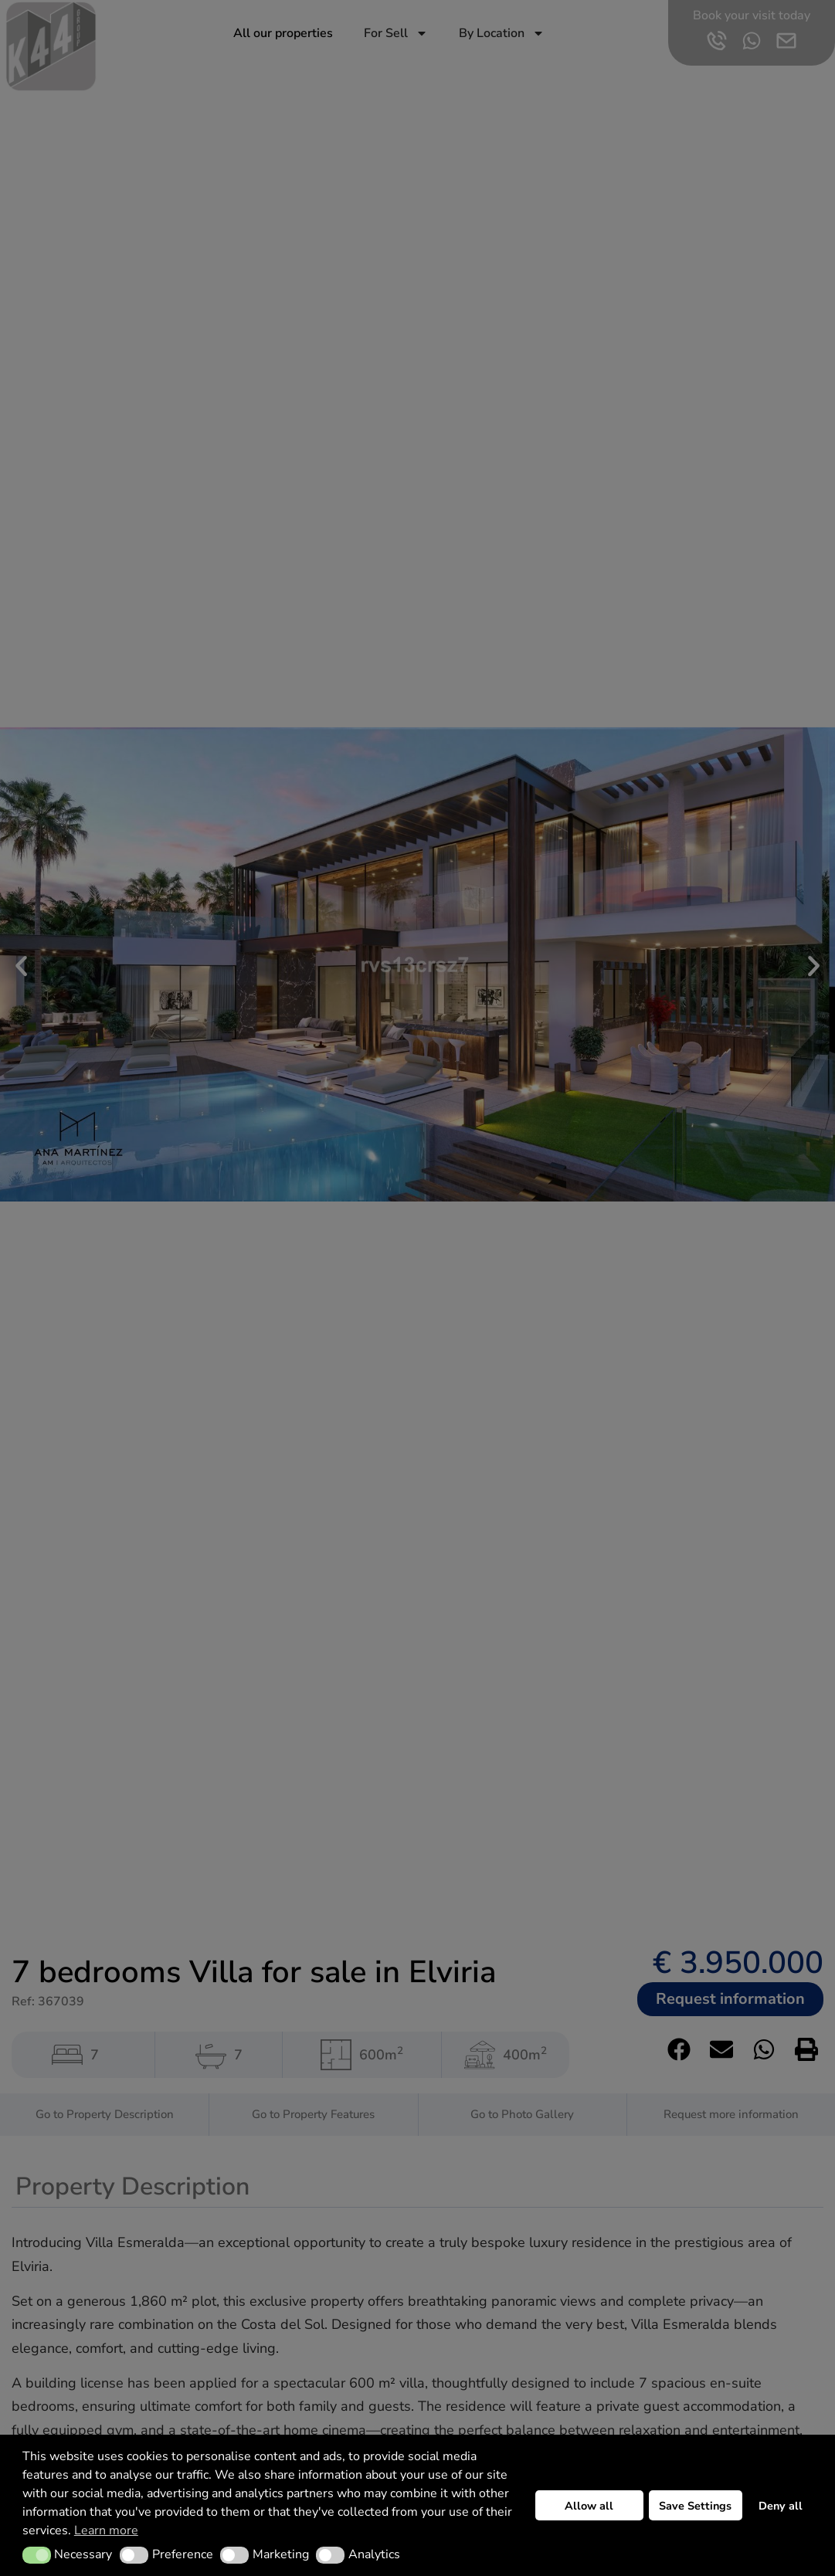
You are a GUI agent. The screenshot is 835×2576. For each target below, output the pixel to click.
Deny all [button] (781, 2505)
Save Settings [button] (695, 2505)
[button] (36, 2555)
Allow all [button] (589, 2505)
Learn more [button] (106, 2530)
